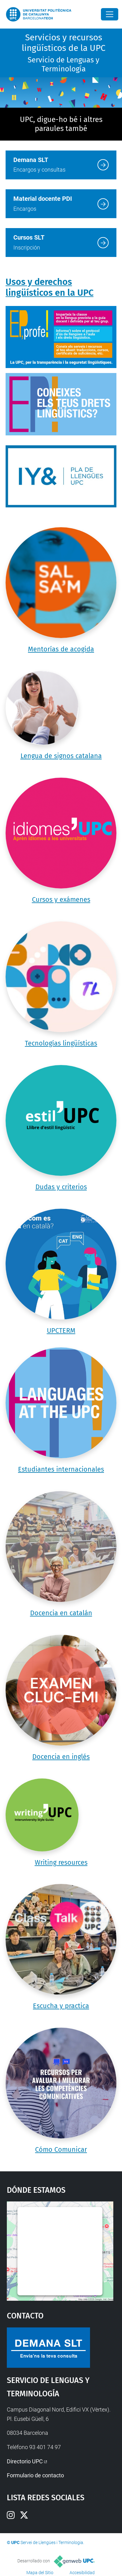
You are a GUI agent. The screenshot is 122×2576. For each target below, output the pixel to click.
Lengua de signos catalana (61, 756)
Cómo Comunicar (61, 2150)
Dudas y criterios (61, 1187)
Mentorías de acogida (61, 649)
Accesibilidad (82, 2572)
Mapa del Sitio (39, 2572)
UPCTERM (61, 1331)
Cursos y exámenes (61, 900)
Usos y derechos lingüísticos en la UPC (49, 287)
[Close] (109, 14)
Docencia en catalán (61, 1613)
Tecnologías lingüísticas (61, 1043)
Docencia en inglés (61, 1757)
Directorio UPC (25, 2461)
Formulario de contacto (35, 2475)
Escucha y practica (61, 2006)
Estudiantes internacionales (61, 1469)
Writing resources (61, 1863)
